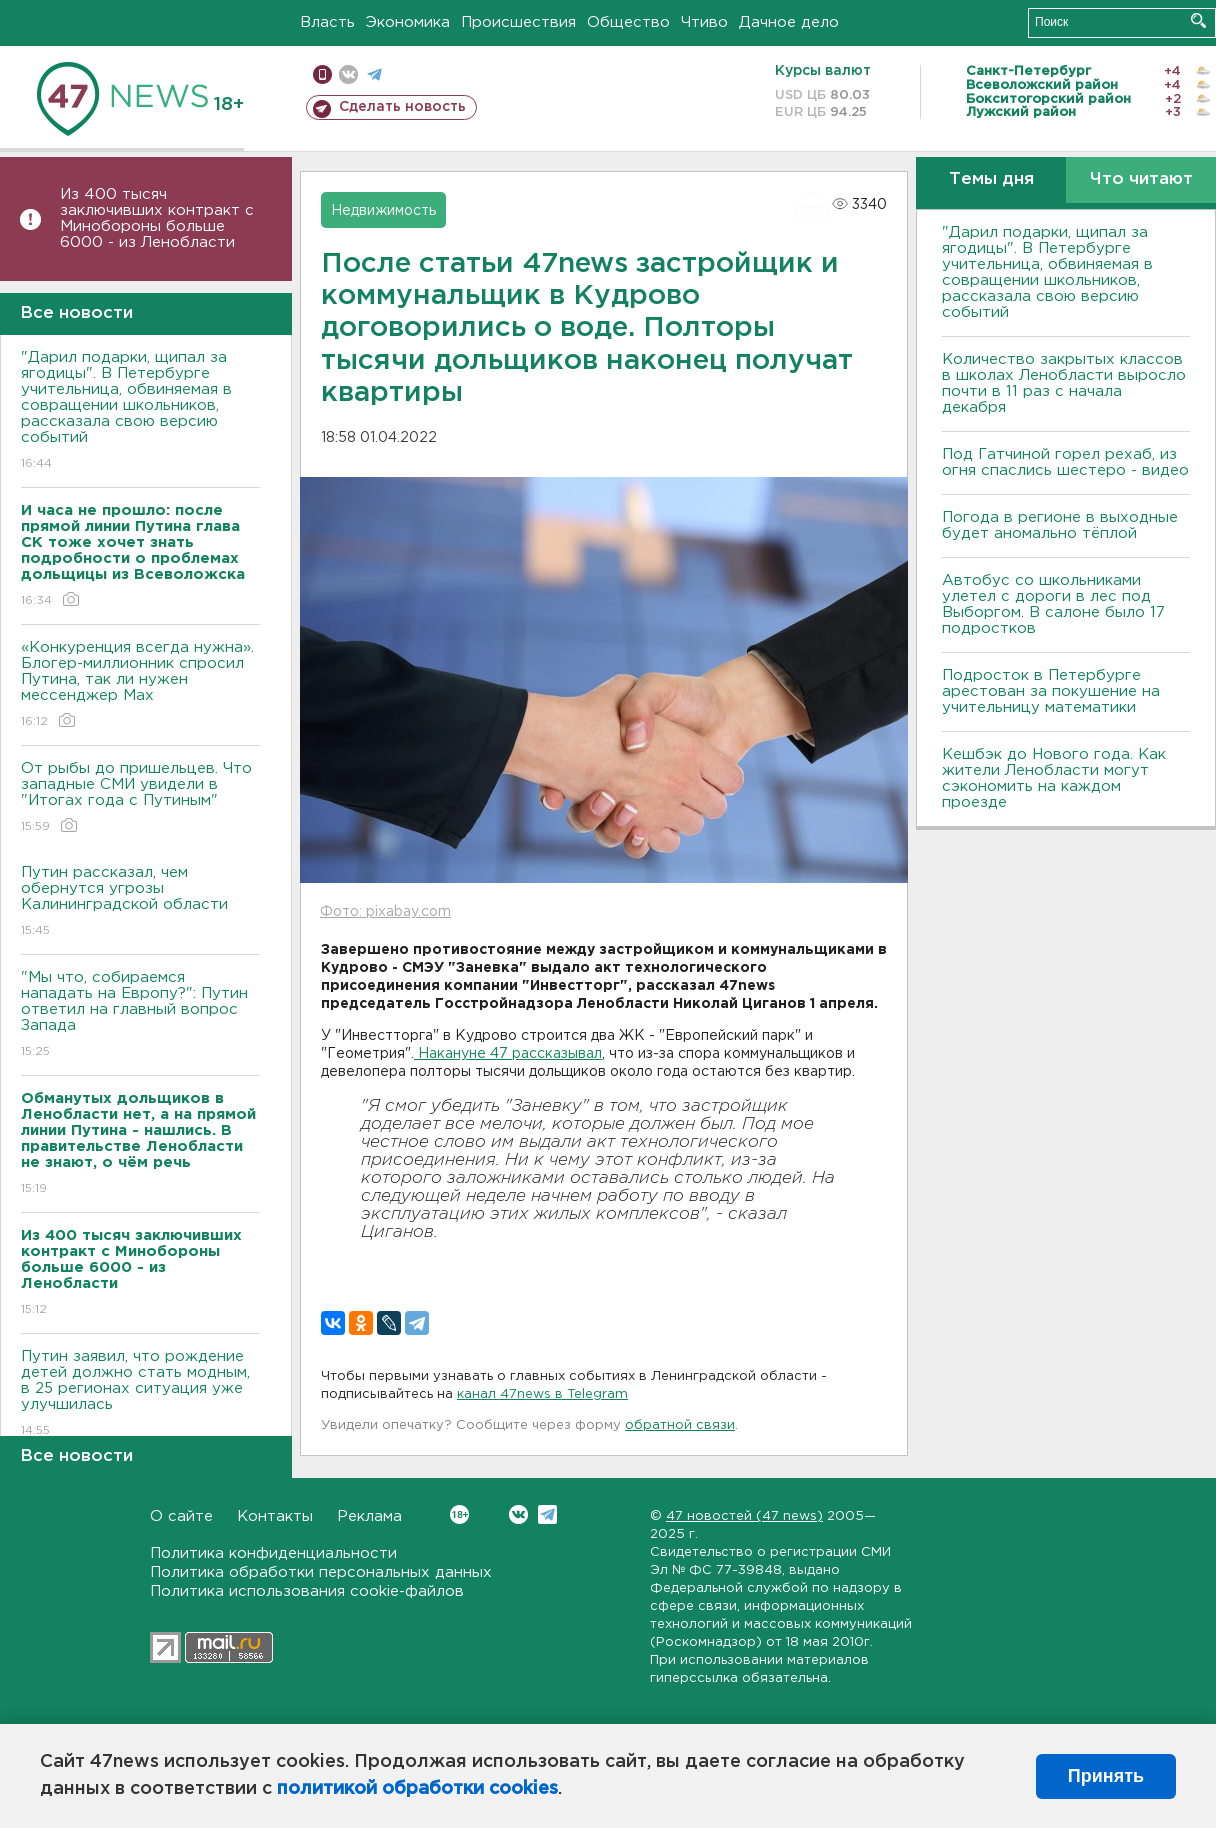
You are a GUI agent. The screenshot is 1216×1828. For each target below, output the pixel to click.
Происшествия (518, 22)
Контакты (275, 1516)
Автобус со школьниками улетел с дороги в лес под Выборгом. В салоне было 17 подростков (1053, 604)
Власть (327, 22)
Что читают (1141, 179)
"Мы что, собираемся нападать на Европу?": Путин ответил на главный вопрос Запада (140, 1015)
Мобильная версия (322, 74)
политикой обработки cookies (417, 1789)
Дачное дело (789, 22)
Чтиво (704, 22)
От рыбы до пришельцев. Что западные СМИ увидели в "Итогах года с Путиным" (140, 798)
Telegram (547, 1514)
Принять (1106, 1776)
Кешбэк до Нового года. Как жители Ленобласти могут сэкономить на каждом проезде (1054, 778)
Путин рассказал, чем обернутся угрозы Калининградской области (140, 902)
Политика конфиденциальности (273, 1553)
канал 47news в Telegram (542, 1394)
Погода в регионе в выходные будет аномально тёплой (1060, 525)
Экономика (408, 22)
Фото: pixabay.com (385, 912)
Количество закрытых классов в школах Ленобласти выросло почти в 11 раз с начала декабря (1064, 383)
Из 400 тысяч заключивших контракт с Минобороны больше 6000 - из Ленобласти (157, 218)
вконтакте (348, 74)
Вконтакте (459, 1514)
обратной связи (680, 1425)
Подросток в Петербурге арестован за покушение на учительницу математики (1051, 691)
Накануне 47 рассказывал (508, 1054)
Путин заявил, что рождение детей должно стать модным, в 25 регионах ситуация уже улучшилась (140, 1394)
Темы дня (991, 179)
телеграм (374, 74)
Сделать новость (402, 107)
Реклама (369, 1516)
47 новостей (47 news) (744, 1516)
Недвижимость (383, 211)
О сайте (181, 1516)
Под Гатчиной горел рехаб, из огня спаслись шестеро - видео (1065, 462)
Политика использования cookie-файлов (307, 1591)
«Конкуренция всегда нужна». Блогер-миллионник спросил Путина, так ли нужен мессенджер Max (140, 685)
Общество (628, 22)
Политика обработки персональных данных (321, 1572)
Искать (1198, 20)
